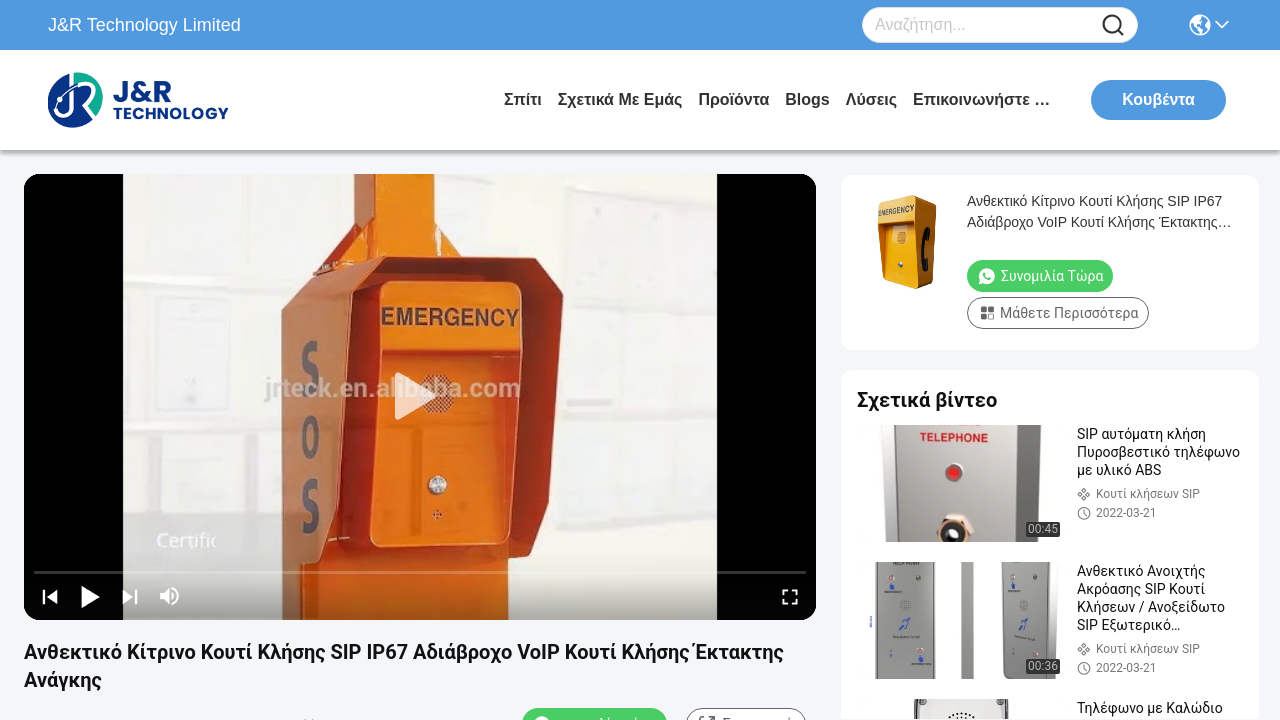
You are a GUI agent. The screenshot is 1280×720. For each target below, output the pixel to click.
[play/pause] (90, 596)
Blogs (807, 99)
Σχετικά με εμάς (620, 99)
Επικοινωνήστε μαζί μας (988, 99)
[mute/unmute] (170, 596)
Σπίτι (523, 99)
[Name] (1113, 25)
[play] (420, 397)
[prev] (50, 596)
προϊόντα (733, 99)
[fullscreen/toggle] (790, 596)
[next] (130, 596)
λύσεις (871, 99)
